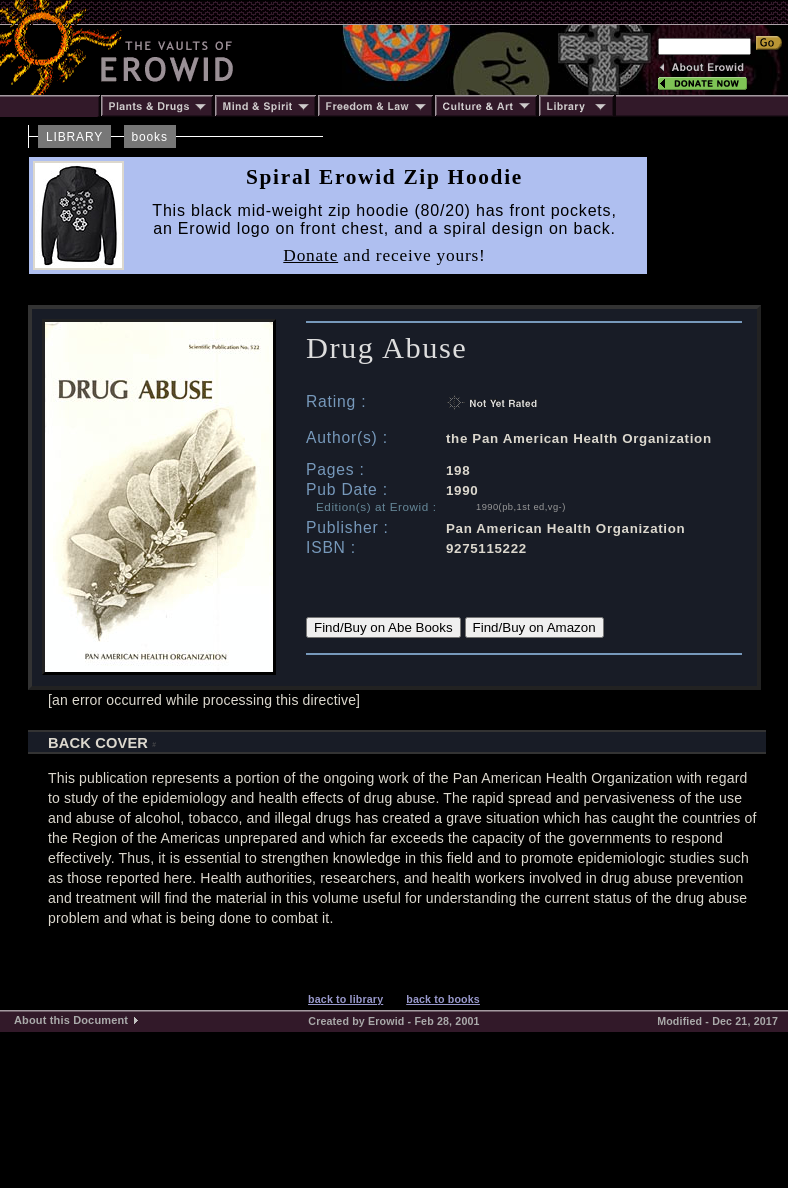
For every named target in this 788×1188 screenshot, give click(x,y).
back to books (443, 999)
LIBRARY (74, 137)
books (150, 137)
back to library (345, 999)
